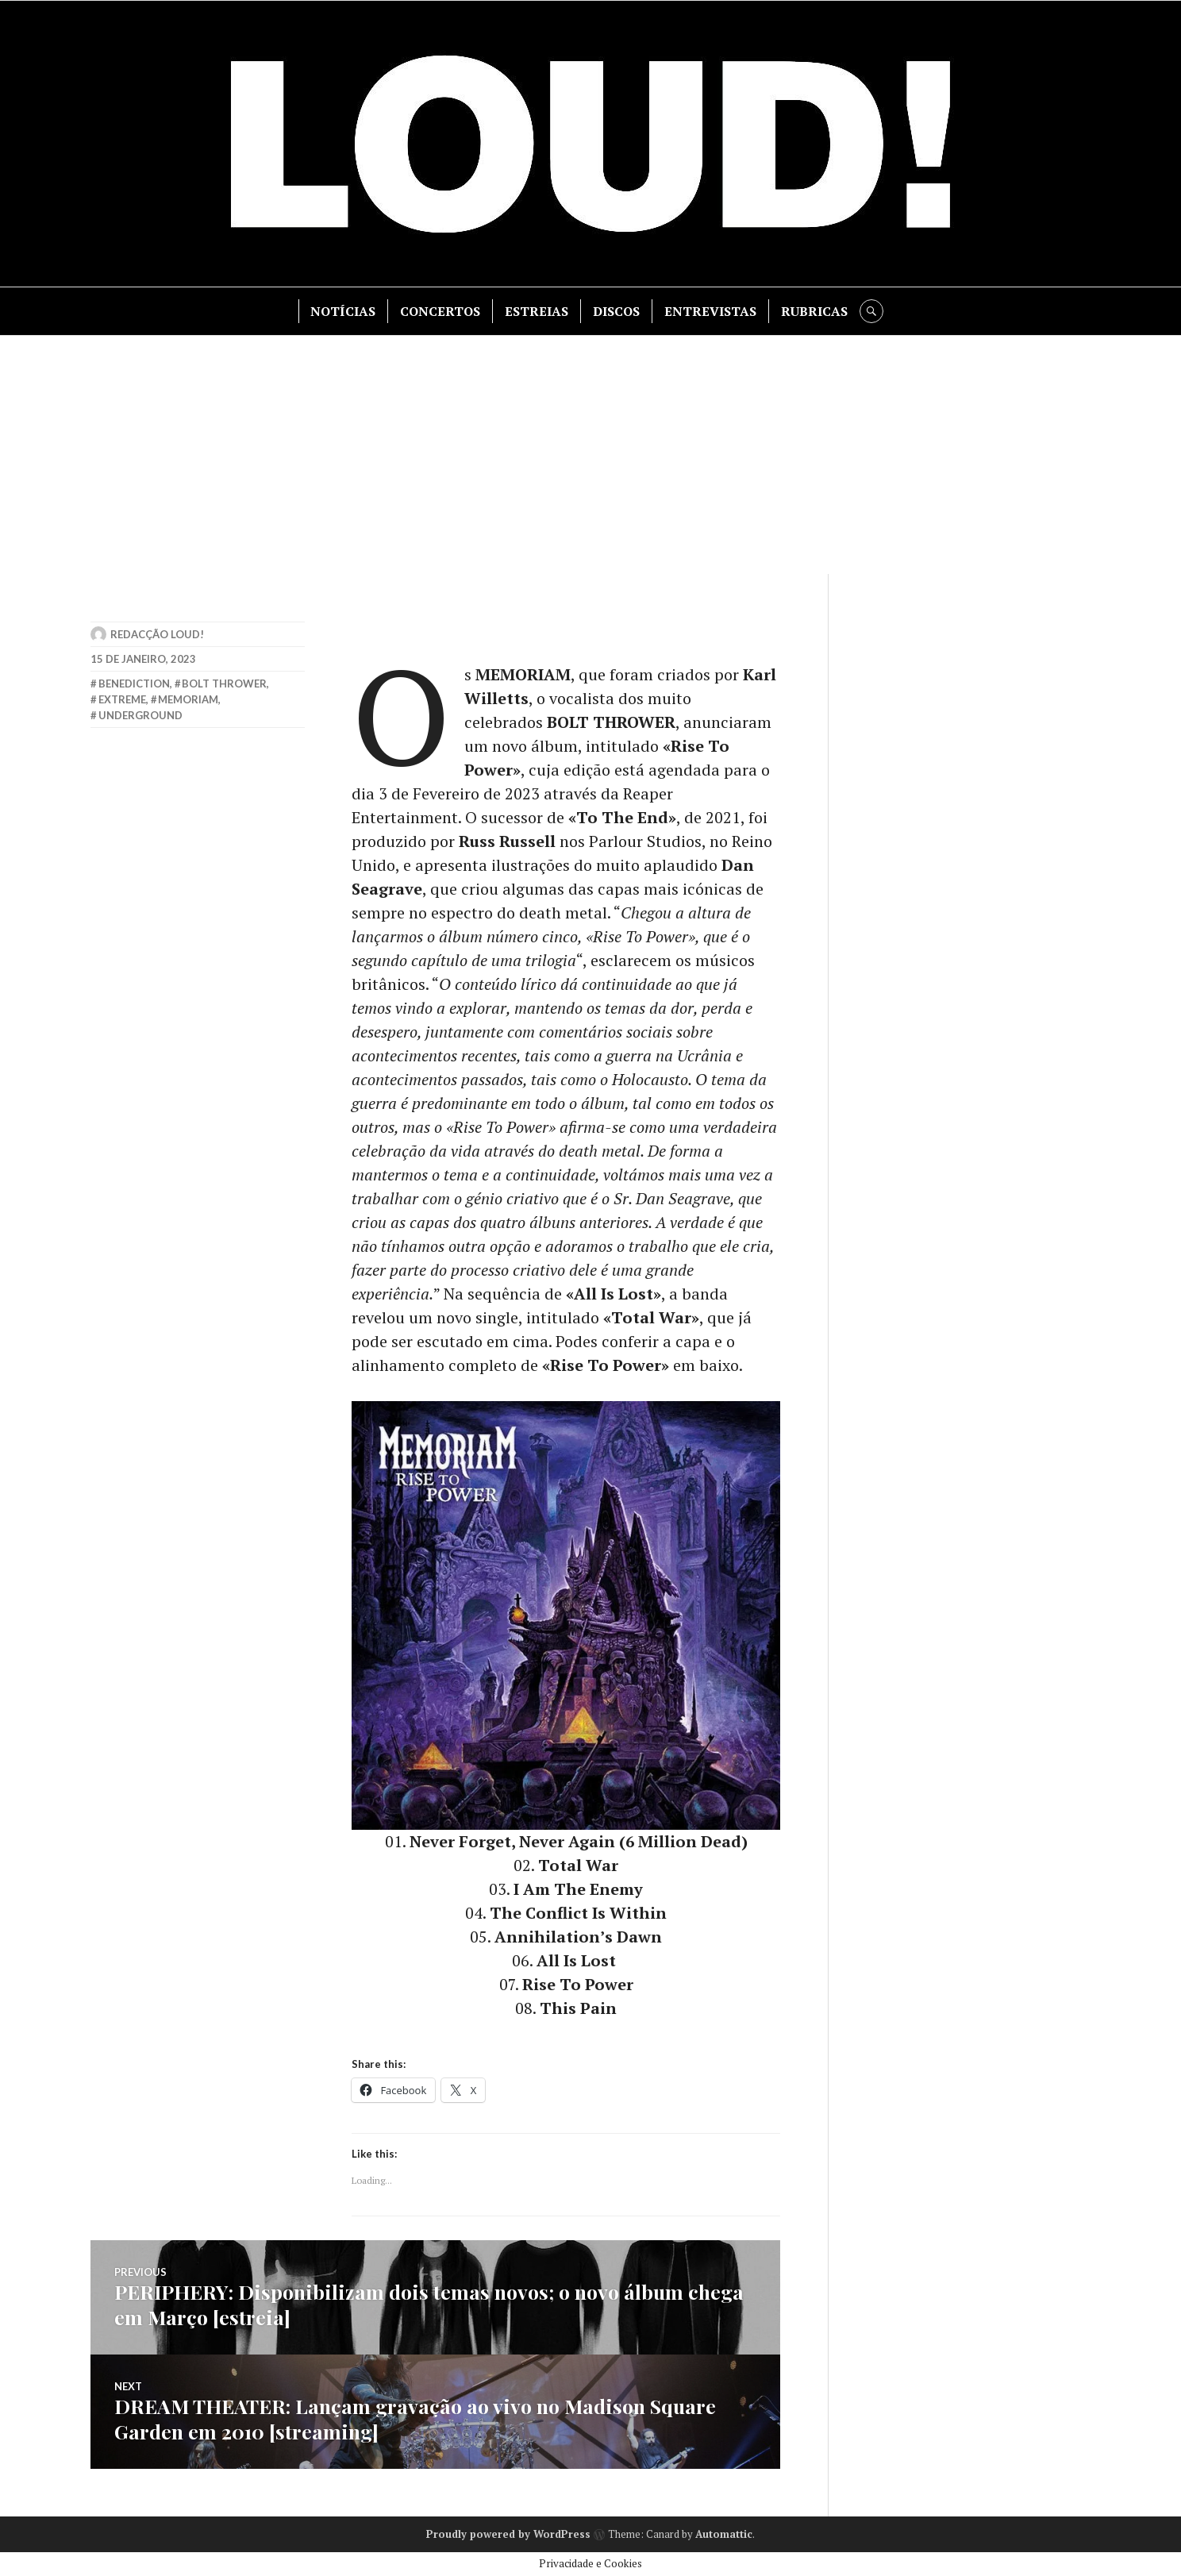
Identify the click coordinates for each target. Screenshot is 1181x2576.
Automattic (723, 2534)
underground (140, 715)
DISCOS (616, 311)
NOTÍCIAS (342, 311)
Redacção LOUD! (157, 634)
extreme (122, 699)
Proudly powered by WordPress (508, 2534)
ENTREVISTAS (710, 311)
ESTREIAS (536, 311)
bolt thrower (224, 683)
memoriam (188, 699)
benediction (134, 683)
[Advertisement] (590, 455)
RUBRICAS (814, 311)
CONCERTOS (440, 311)
